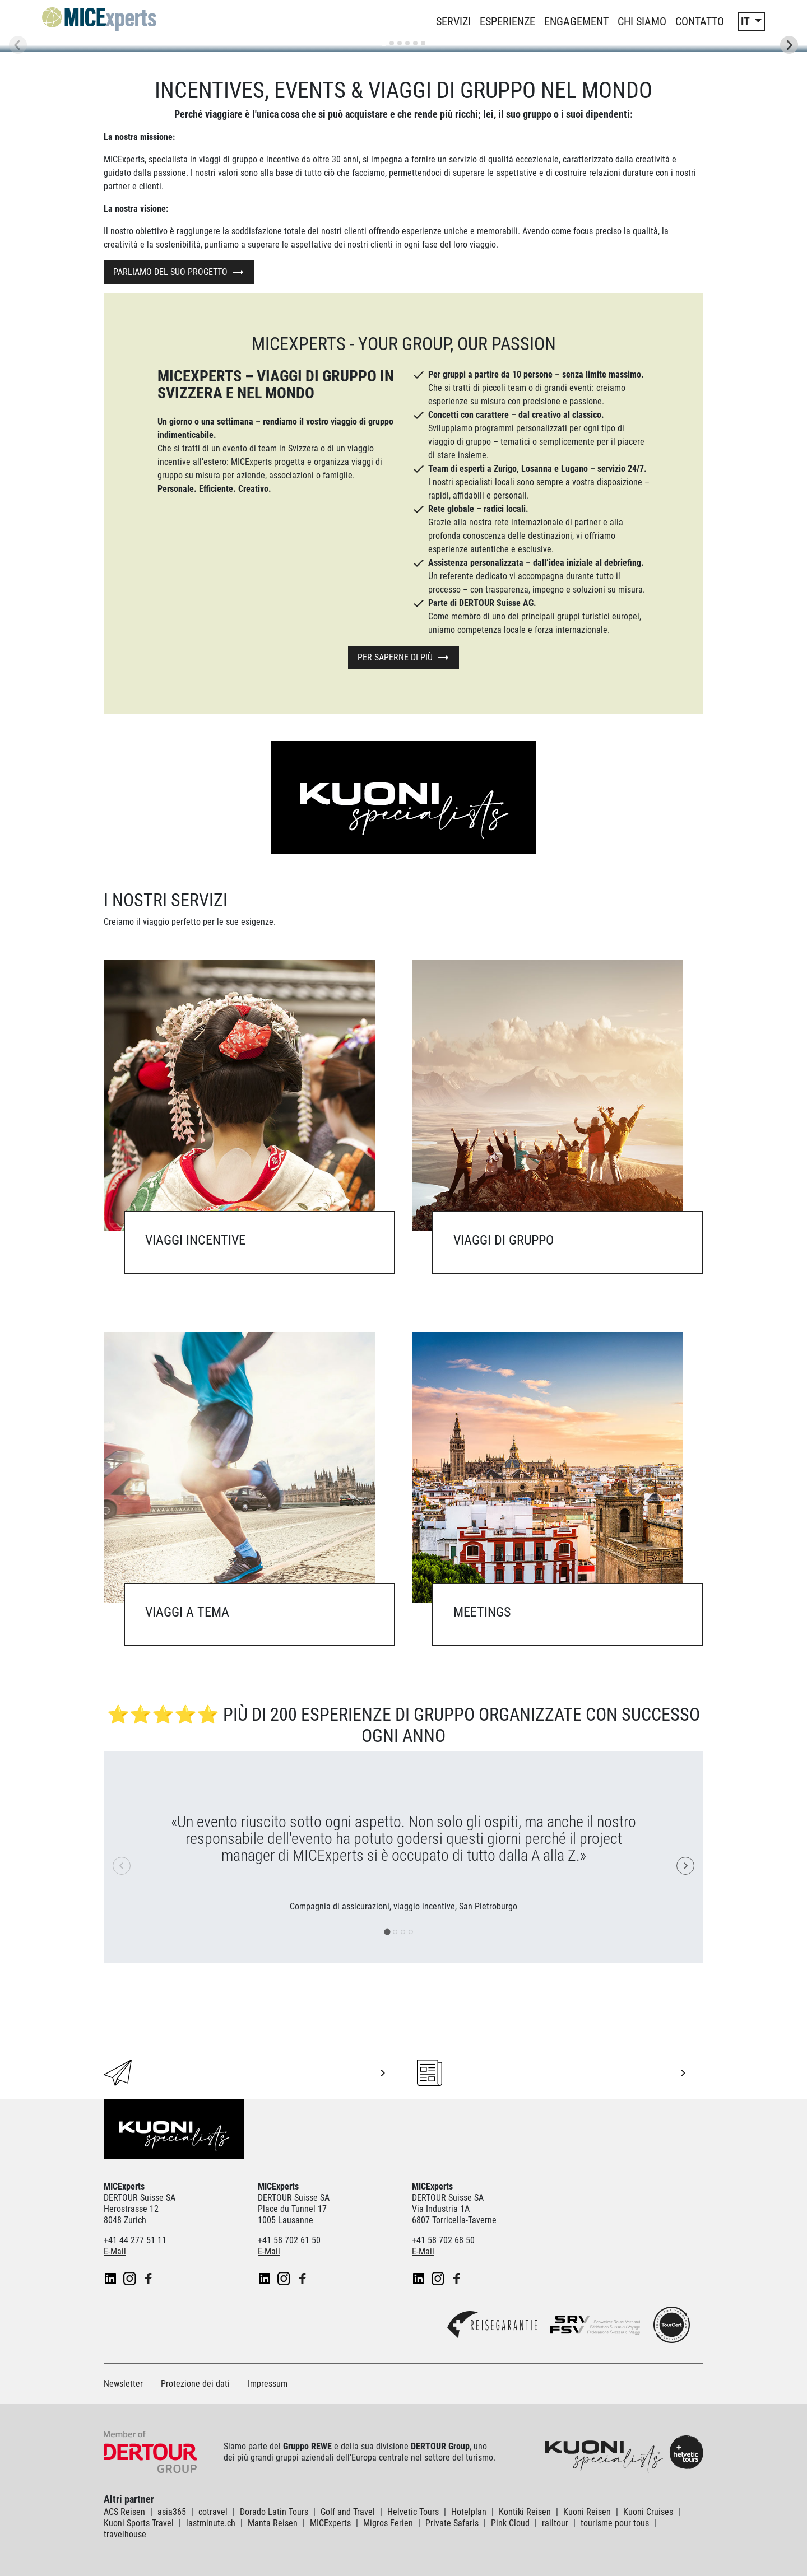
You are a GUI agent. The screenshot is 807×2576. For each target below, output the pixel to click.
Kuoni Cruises (648, 2512)
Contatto (699, 21)
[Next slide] (789, 45)
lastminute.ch (210, 2523)
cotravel (213, 2512)
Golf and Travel (348, 2512)
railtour (555, 2523)
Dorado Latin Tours (274, 2512)
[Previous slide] (18, 45)
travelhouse (125, 2534)
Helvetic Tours (413, 2512)
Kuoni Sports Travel (139, 2523)
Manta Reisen (273, 2523)
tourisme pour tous (615, 2523)
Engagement (576, 21)
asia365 (171, 2512)
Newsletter (123, 2383)
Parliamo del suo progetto (170, 272)
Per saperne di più (395, 657)
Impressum (267, 2383)
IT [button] (746, 21)
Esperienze (507, 21)
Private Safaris (452, 2523)
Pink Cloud (510, 2523)
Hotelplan (468, 2512)
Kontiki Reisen (525, 2512)
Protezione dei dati (195, 2383)
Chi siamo (642, 21)
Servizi (453, 21)
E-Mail (115, 2251)
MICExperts (330, 2523)
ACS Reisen (124, 2512)
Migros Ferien (388, 2523)
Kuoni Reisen (587, 2512)
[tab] (384, 43)
